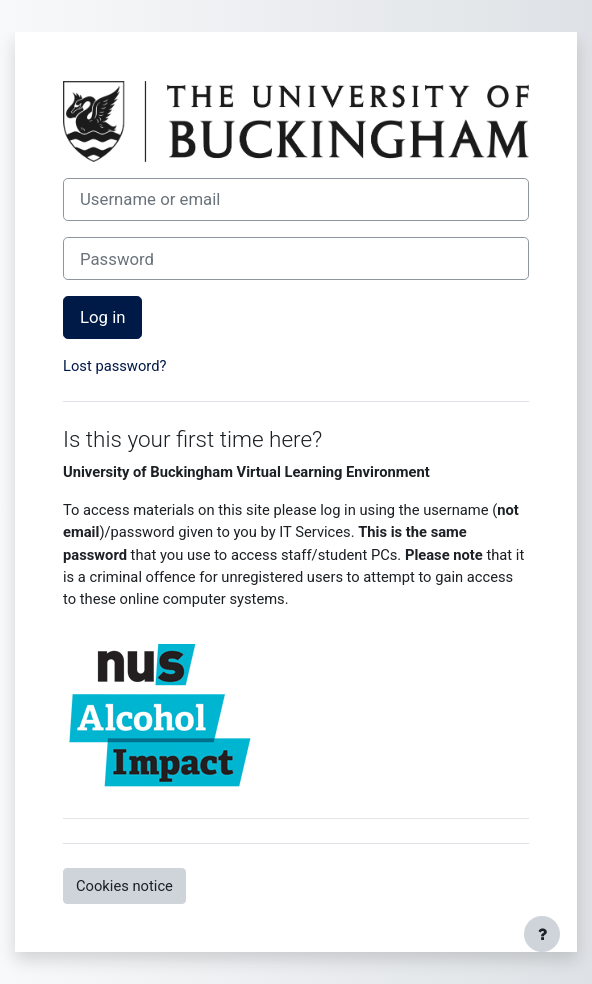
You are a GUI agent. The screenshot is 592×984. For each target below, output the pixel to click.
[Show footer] (542, 934)
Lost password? (114, 366)
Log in (102, 317)
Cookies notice (124, 886)
